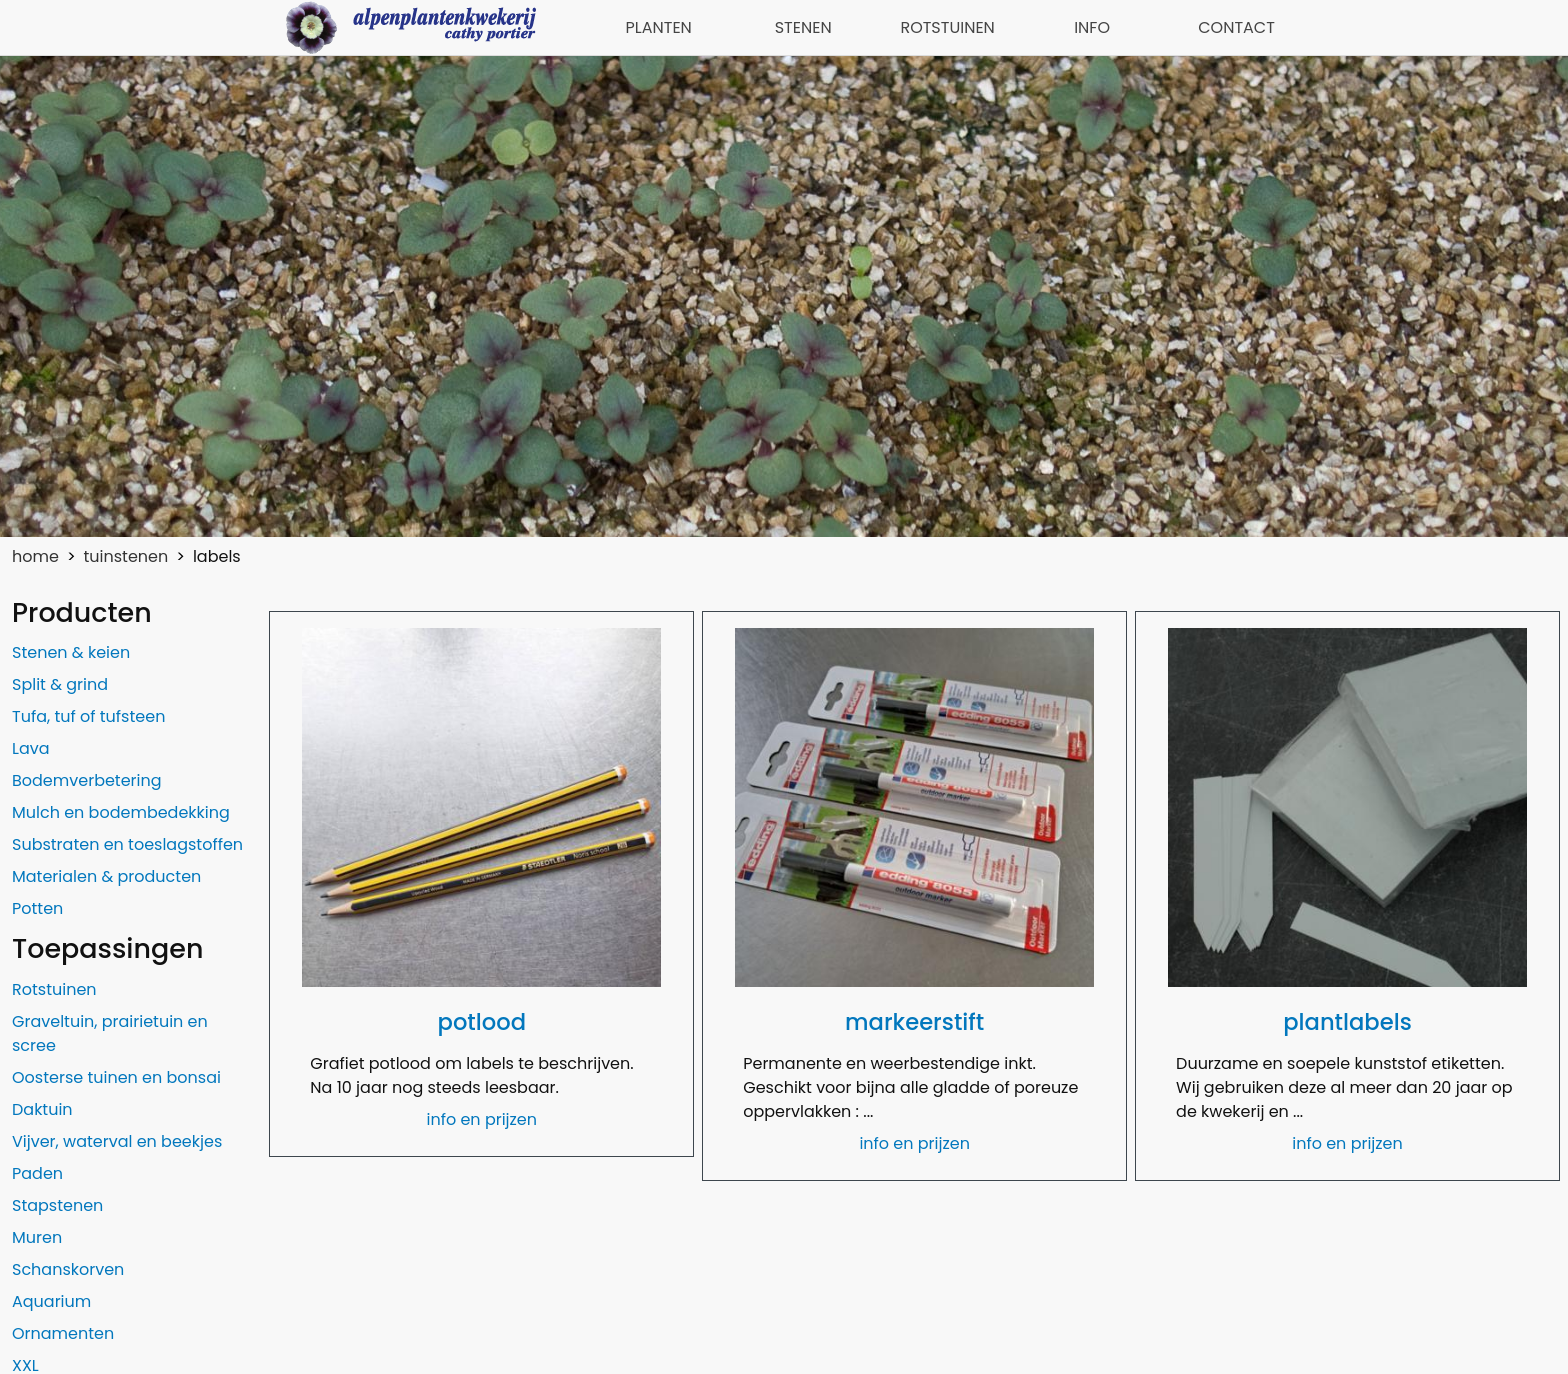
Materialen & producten (106, 876)
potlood (482, 1022)
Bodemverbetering (87, 780)
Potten (37, 908)
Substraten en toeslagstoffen (127, 844)
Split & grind (60, 684)
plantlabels (1347, 1022)
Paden (37, 1173)
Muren (37, 1237)
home (35, 556)
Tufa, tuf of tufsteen (88, 716)
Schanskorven (68, 1269)
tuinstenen (126, 556)
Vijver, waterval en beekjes (117, 1141)
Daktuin (42, 1109)
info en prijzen (482, 1119)
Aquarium (51, 1301)
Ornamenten (63, 1333)
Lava (31, 748)
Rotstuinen (54, 989)
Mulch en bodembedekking (121, 812)
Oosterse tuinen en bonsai (116, 1077)
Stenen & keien (71, 652)
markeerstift (914, 1022)
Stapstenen (57, 1205)
